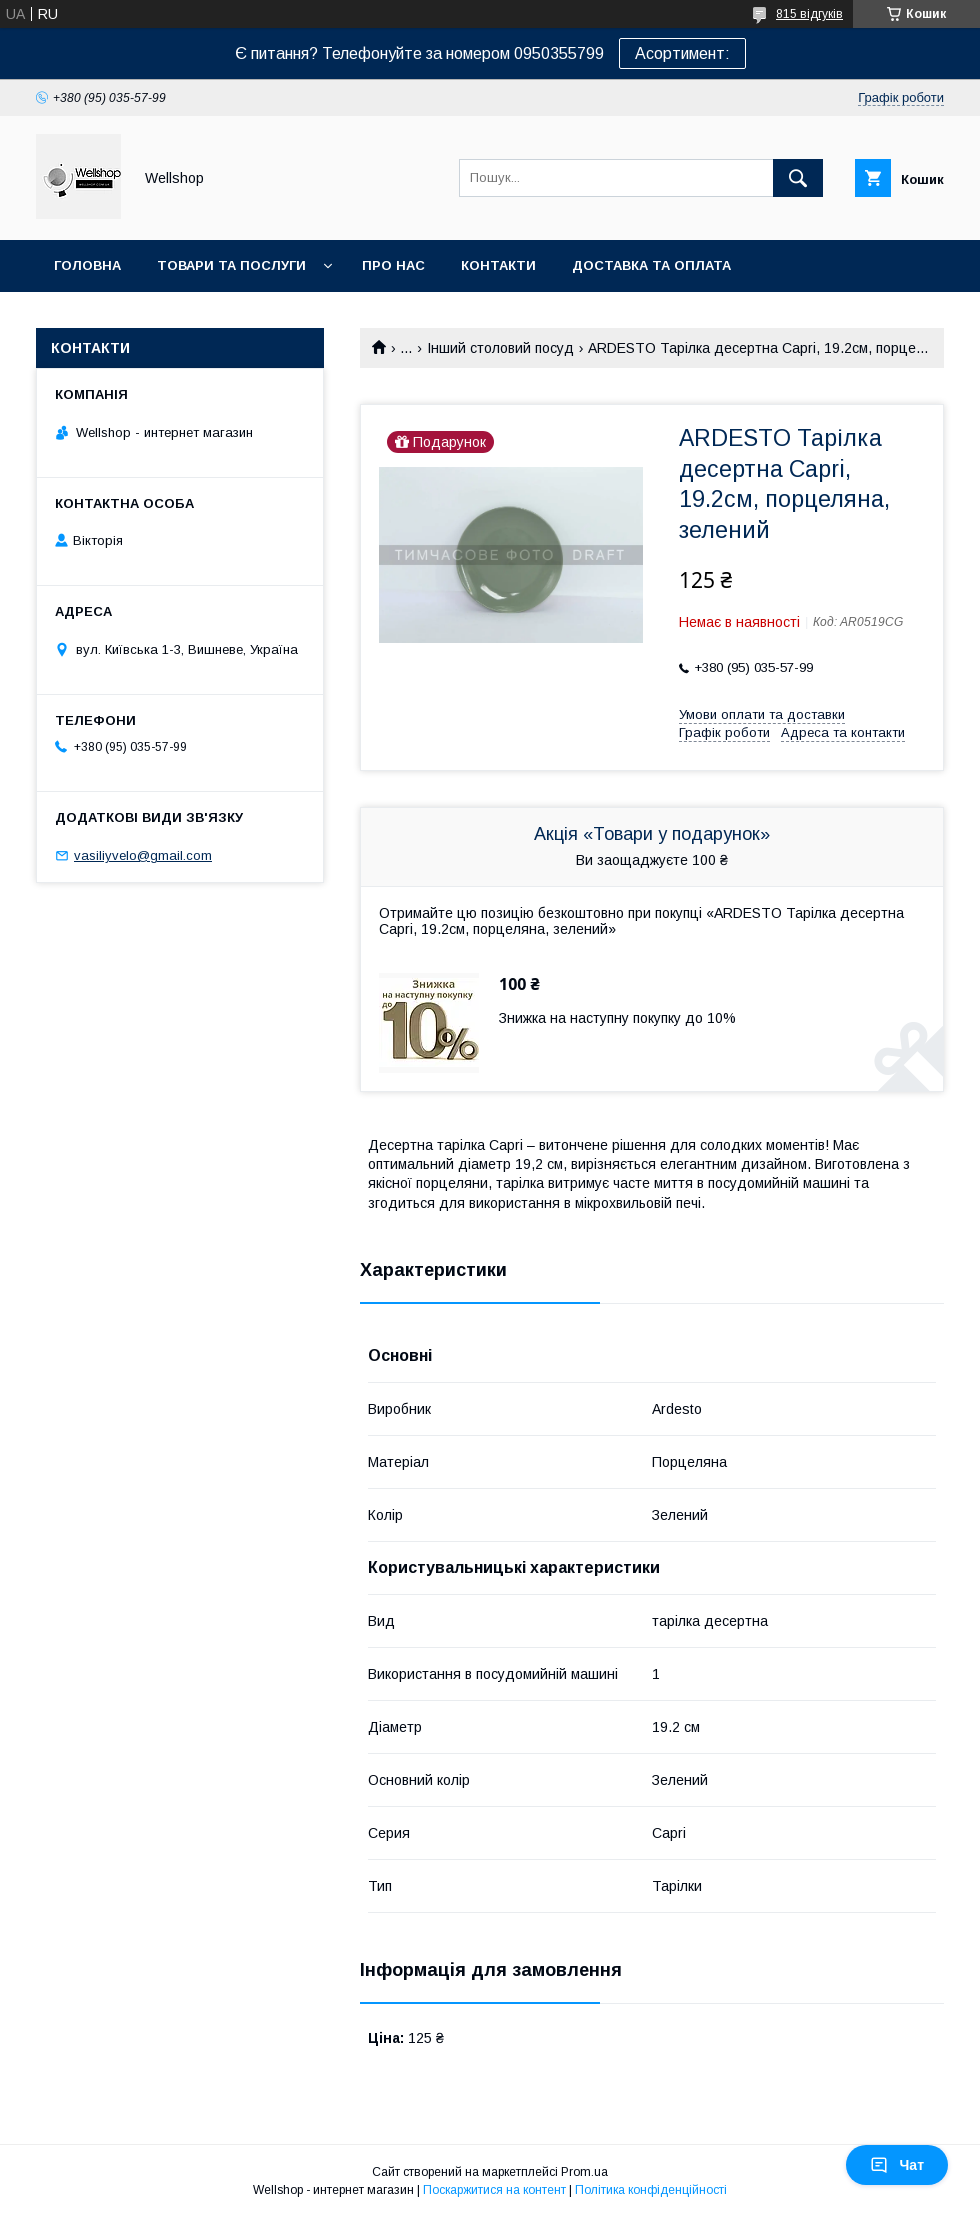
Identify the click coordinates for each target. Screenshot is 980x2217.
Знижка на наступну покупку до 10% (617, 1018)
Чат (897, 2165)
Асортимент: (682, 53)
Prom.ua (584, 2172)
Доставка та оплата (651, 265)
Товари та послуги (231, 265)
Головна (87, 265)
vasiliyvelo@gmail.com (143, 855)
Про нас (393, 265)
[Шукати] (798, 178)
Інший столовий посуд (500, 348)
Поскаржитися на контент (494, 2190)
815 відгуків (809, 14)
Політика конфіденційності (651, 2190)
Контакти (498, 265)
